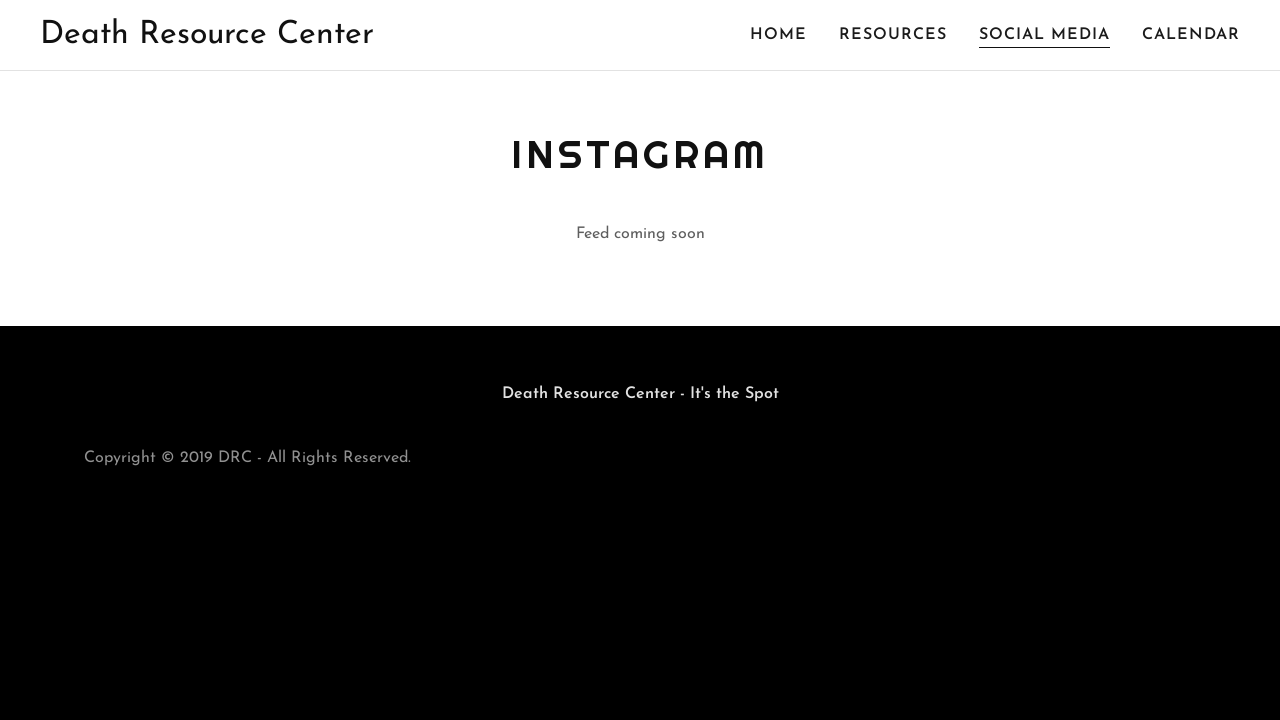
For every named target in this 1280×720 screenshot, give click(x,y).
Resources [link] (893, 35)
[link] (207, 39)
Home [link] (778, 35)
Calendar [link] (1191, 35)
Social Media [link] (1044, 35)
